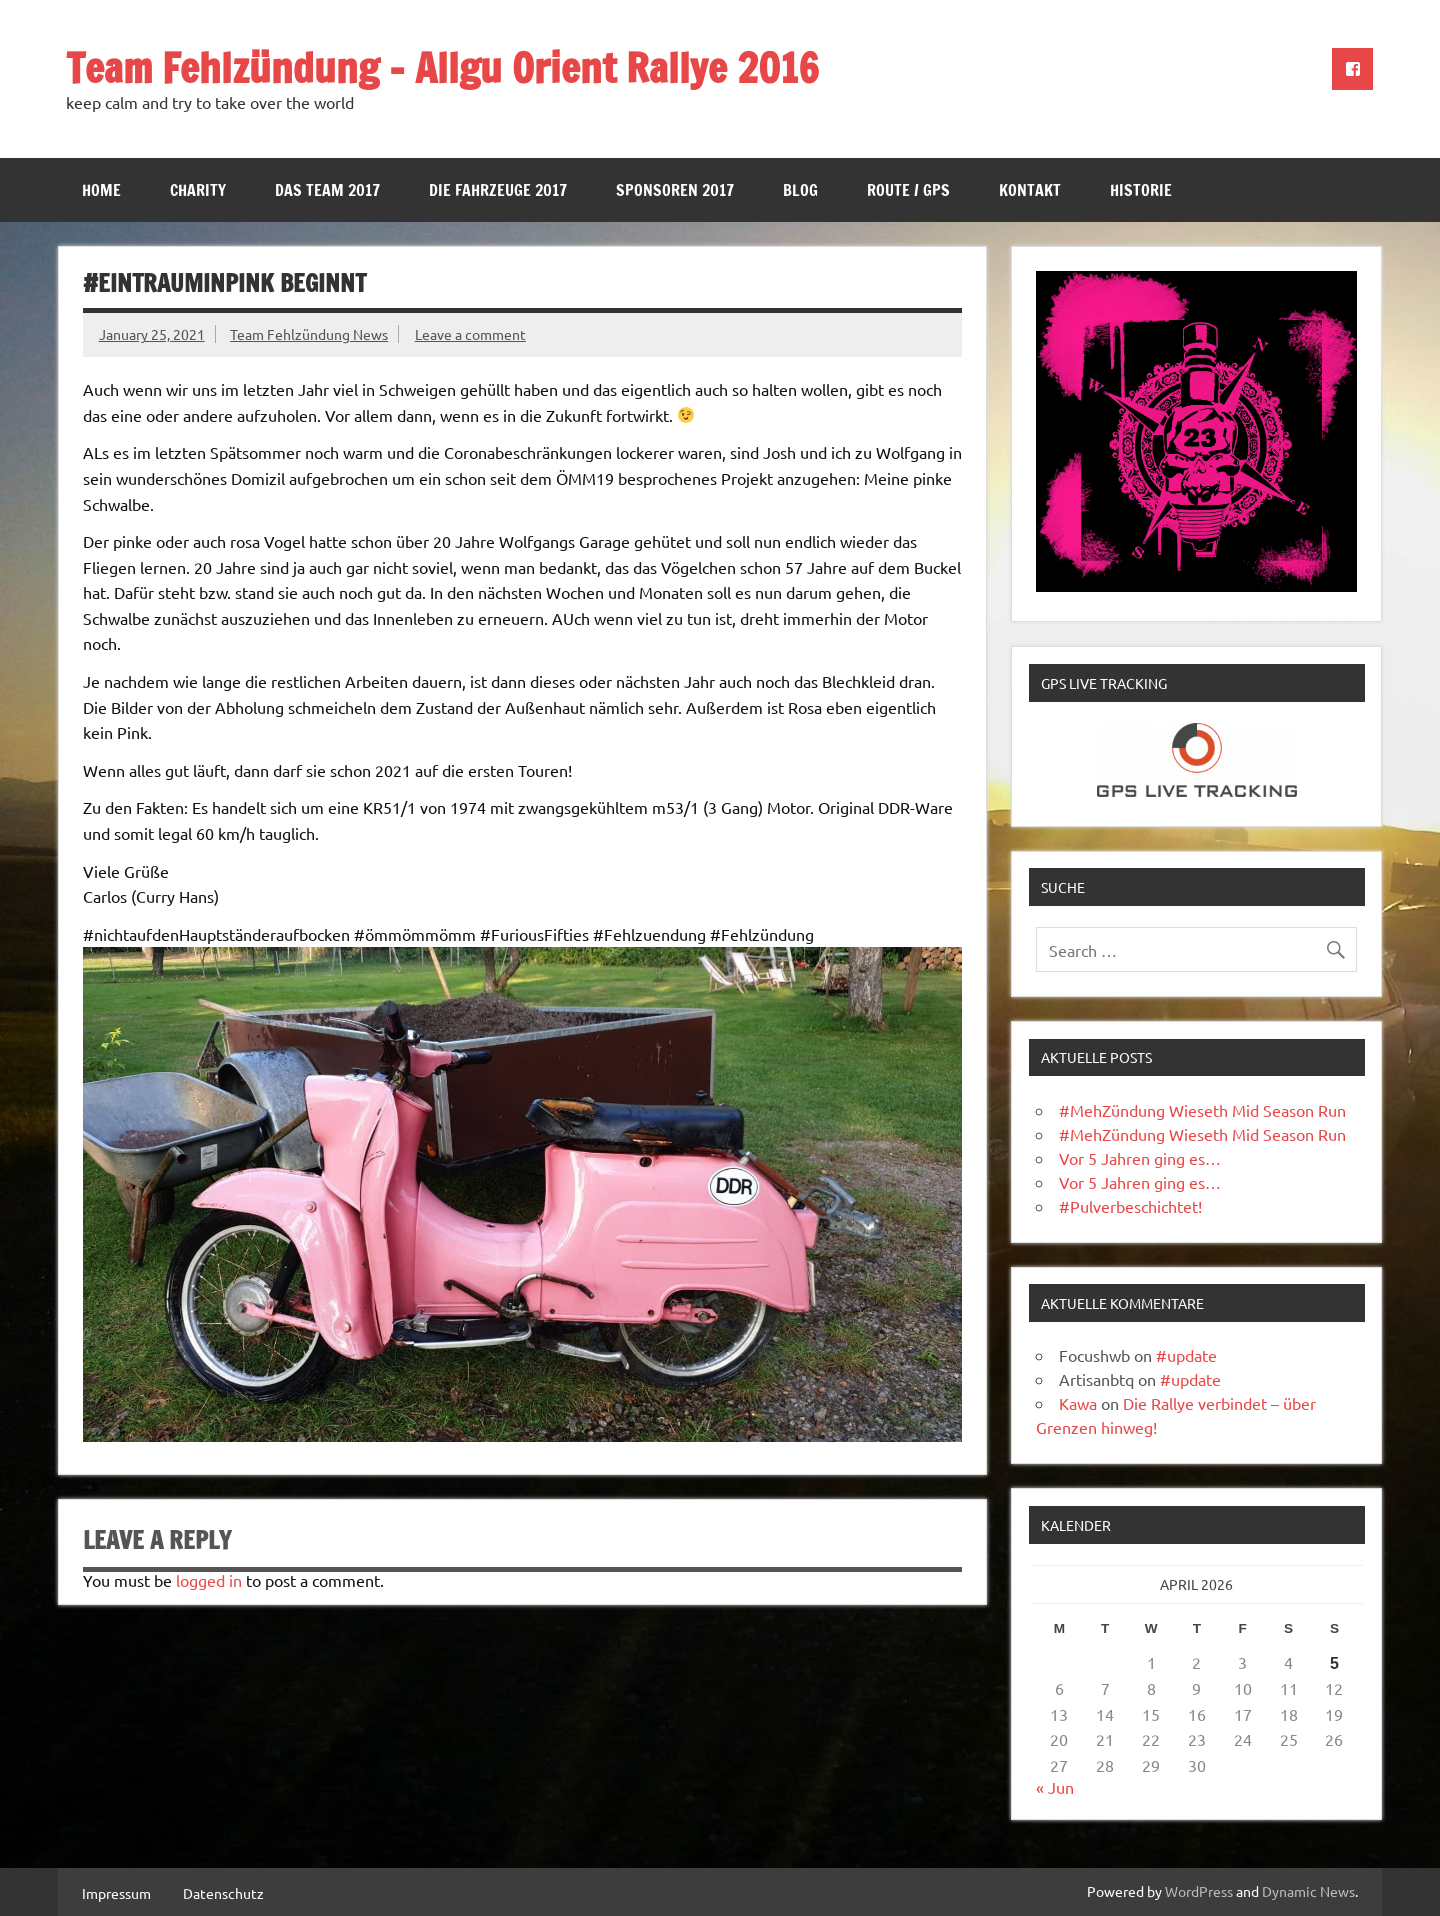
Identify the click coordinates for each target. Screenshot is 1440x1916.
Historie (1141, 190)
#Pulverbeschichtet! (1130, 1206)
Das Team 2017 (327, 190)
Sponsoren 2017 (675, 190)
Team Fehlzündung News (309, 334)
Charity (198, 190)
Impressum (116, 1893)
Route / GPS (908, 190)
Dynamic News (1308, 1891)
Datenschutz (223, 1893)
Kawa (1078, 1403)
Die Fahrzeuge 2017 (498, 190)
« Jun (1055, 1787)
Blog (800, 190)
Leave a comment (470, 334)
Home (101, 190)
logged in (209, 1580)
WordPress (1199, 1891)
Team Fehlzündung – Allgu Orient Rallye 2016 (442, 67)
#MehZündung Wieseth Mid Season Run (1202, 1110)
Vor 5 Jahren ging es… (1140, 1158)
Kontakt (1030, 190)
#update (1186, 1355)
